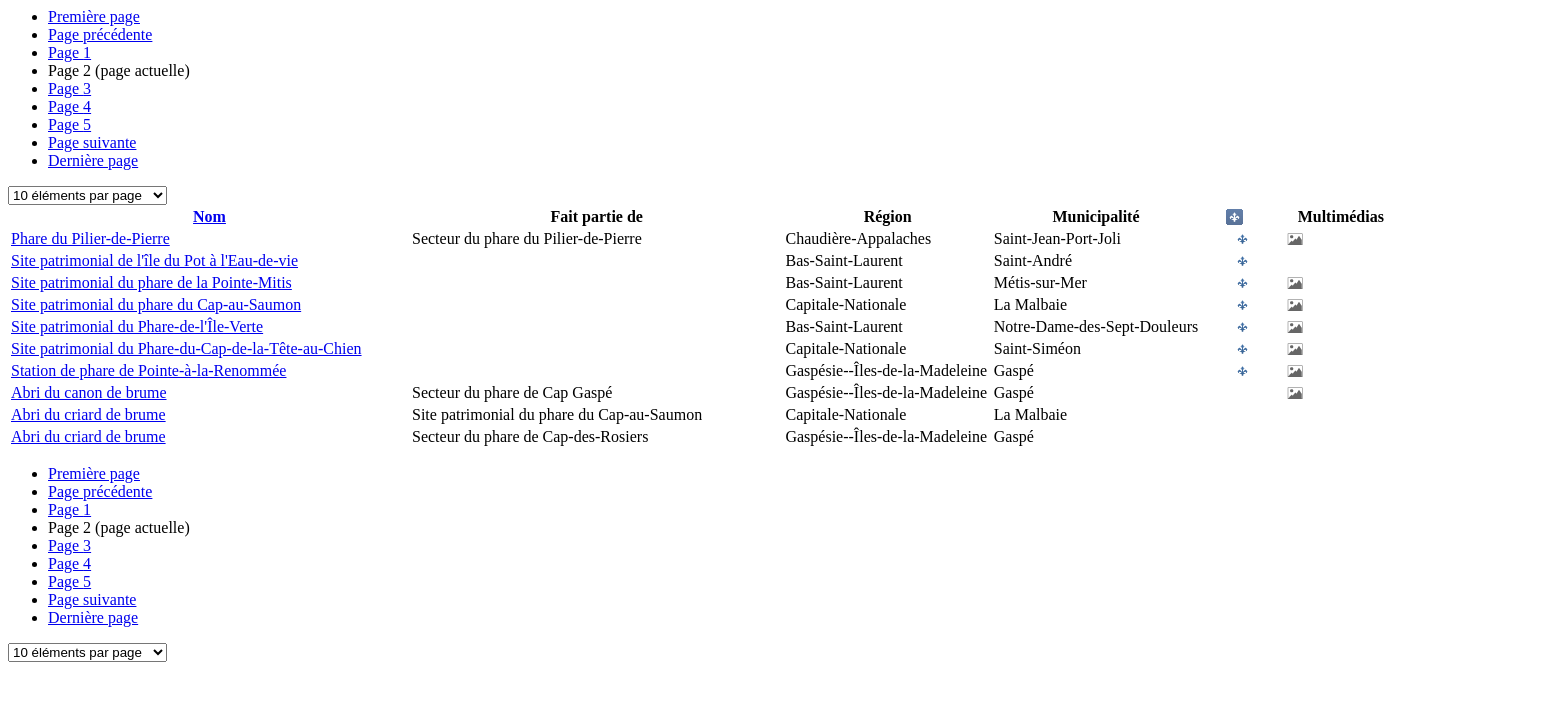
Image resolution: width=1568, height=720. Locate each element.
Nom (209, 216)
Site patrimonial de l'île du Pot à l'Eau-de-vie (154, 260)
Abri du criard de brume (88, 414)
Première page (94, 16)
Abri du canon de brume (89, 392)
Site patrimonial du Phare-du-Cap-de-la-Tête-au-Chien (186, 348)
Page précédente (100, 34)
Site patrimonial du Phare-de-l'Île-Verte (137, 326)
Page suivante (92, 142)
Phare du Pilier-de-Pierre (90, 238)
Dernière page (93, 160)
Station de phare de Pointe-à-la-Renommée (148, 370)
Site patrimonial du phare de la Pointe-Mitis (151, 282)
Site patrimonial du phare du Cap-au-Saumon (156, 304)
